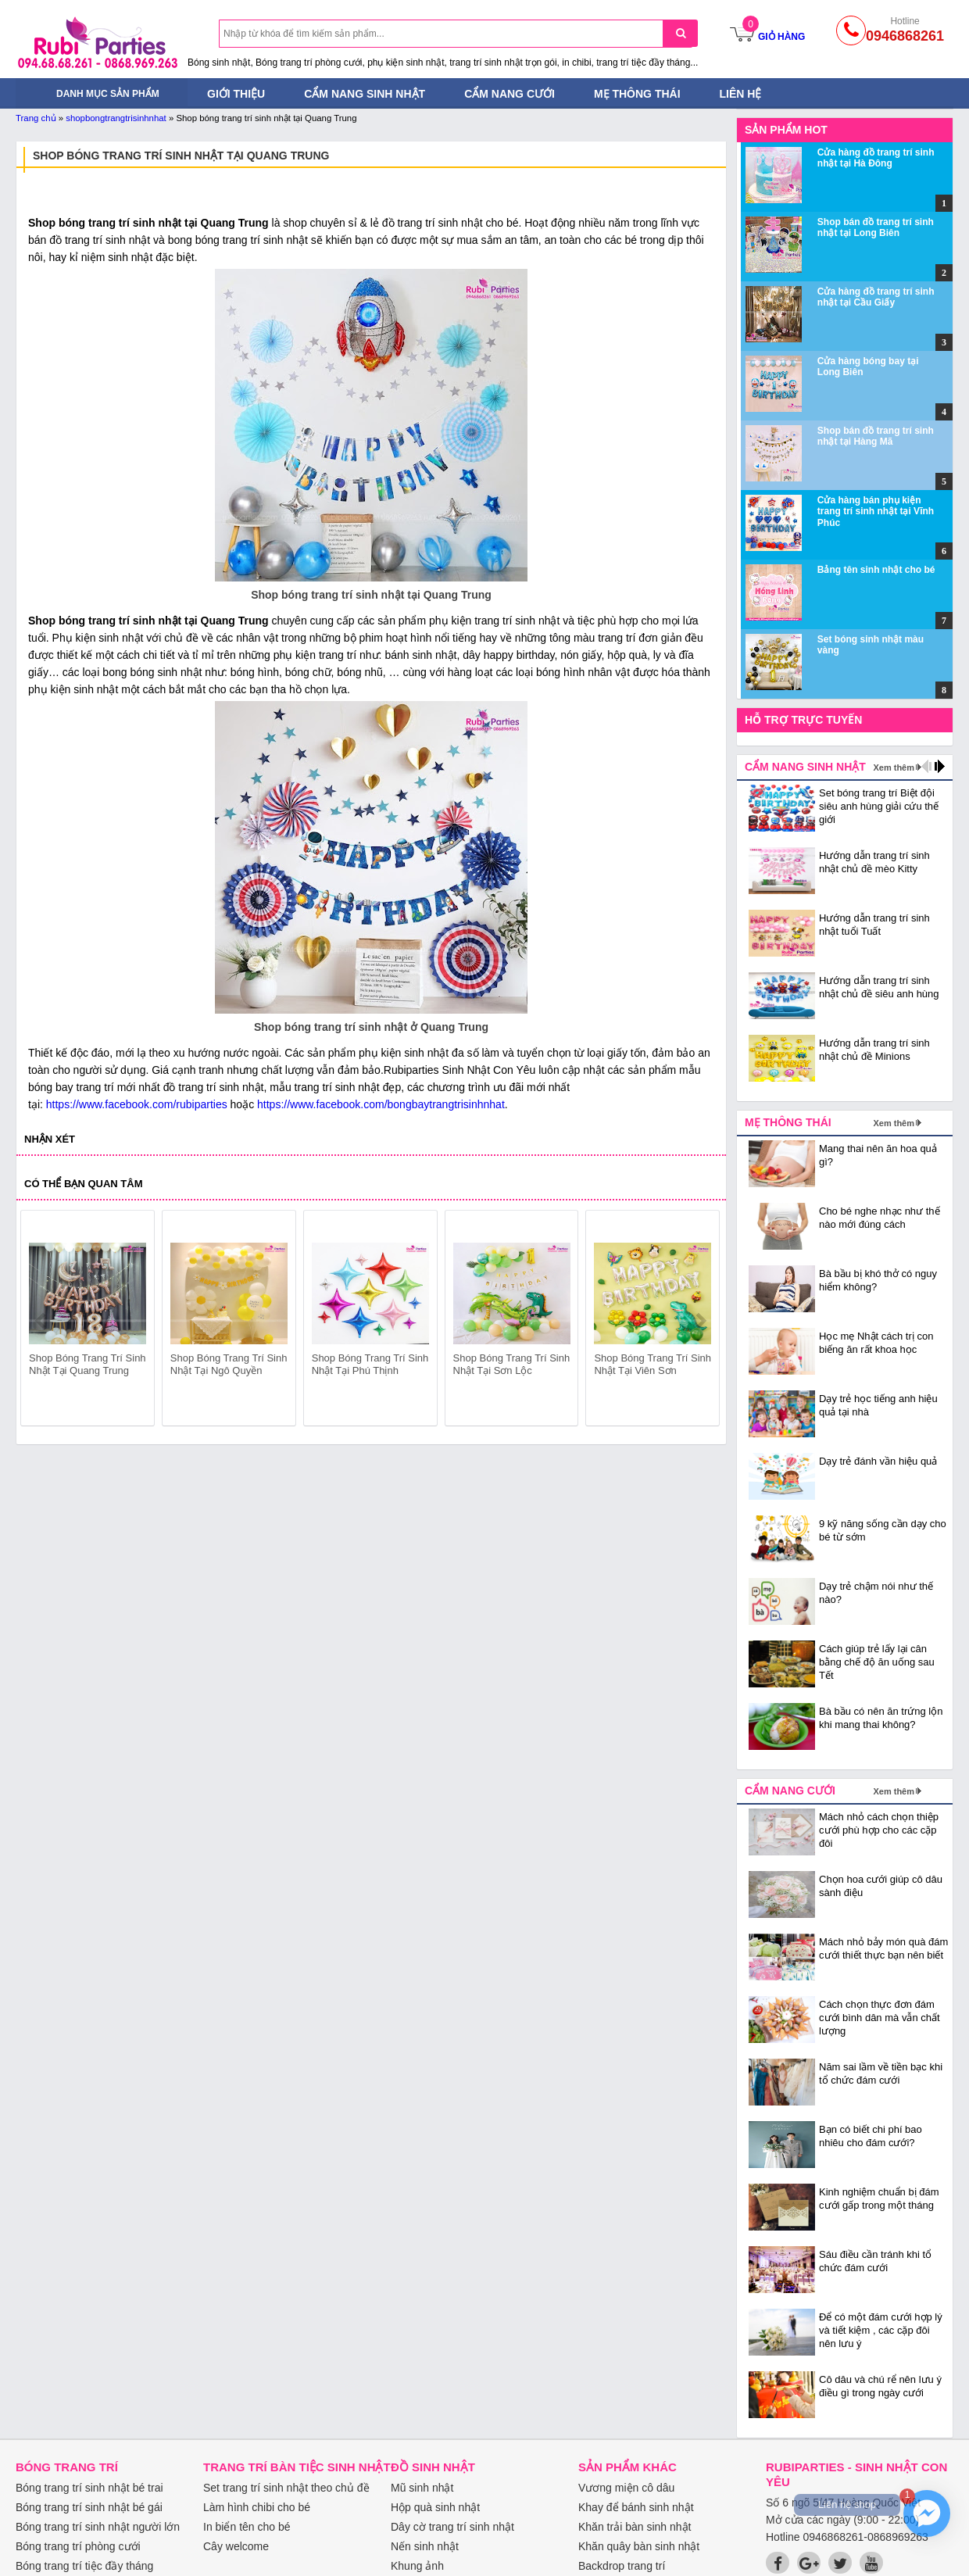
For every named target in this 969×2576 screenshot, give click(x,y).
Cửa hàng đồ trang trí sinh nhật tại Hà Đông (876, 158)
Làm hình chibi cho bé (256, 2507)
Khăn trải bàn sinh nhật (634, 2527)
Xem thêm (893, 767)
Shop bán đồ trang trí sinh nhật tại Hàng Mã (875, 436)
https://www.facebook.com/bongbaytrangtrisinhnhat (381, 1104)
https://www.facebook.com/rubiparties (136, 1104)
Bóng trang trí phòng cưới (78, 2546)
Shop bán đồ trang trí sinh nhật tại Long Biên (875, 227)
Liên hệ (741, 94)
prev (41, 1321)
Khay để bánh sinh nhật (636, 2507)
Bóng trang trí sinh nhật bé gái (89, 2507)
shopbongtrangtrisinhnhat (116, 118)
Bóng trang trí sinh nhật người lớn (98, 2527)
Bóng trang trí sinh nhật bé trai (89, 2487)
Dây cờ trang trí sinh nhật (452, 2527)
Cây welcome (236, 2546)
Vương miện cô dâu (626, 2487)
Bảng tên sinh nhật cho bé (876, 569)
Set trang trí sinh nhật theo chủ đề (286, 2487)
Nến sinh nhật (425, 2546)
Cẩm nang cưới (509, 94)
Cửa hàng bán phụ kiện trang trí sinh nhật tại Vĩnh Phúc (875, 511)
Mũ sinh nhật (422, 2487)
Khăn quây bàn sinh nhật (638, 2546)
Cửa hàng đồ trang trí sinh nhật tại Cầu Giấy (876, 297)
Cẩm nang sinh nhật (364, 94)
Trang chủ (36, 118)
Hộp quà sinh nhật (435, 2507)
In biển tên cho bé (247, 2527)
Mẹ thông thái (637, 94)
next (700, 1321)
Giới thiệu (236, 94)
